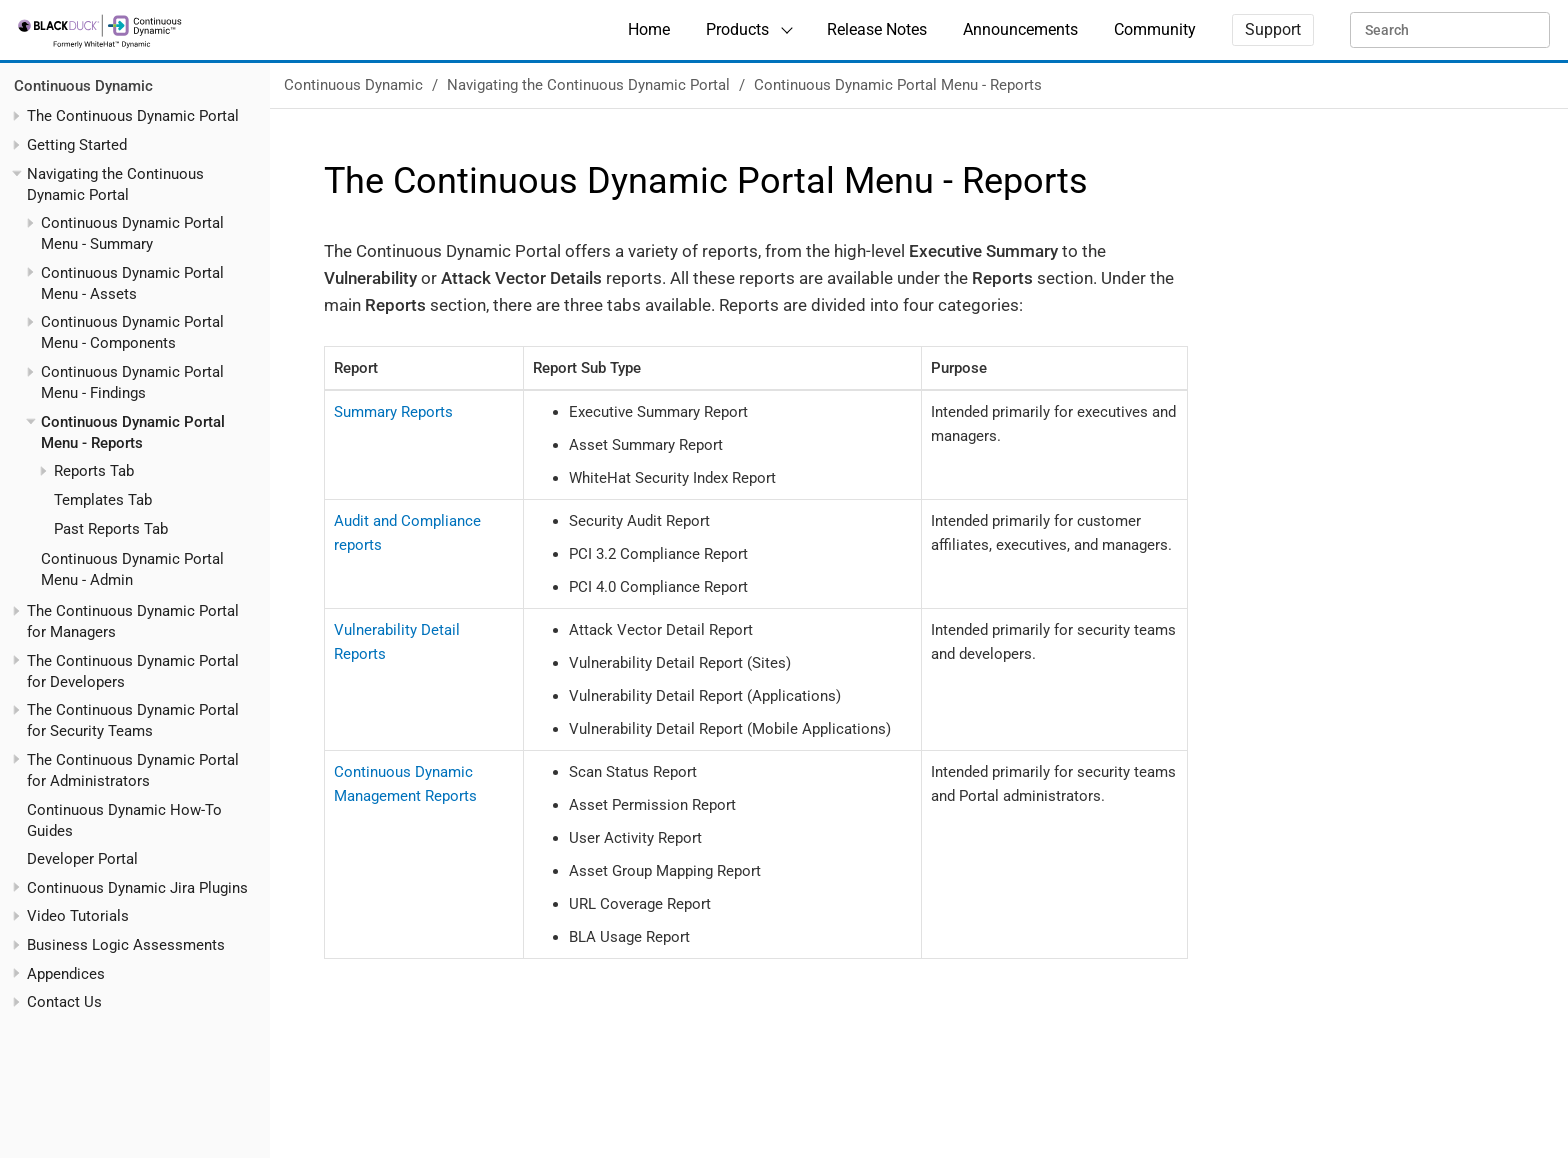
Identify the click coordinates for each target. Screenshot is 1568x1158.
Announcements (1020, 29)
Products (737, 29)
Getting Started (77, 145)
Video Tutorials (78, 916)
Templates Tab (103, 500)
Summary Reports (393, 412)
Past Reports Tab (111, 529)
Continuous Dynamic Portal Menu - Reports (898, 85)
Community (1155, 29)
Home (649, 29)
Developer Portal (82, 859)
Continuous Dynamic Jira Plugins (137, 888)
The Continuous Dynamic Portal (133, 116)
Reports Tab (94, 471)
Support (1273, 29)
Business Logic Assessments (126, 945)
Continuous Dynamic (83, 86)
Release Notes (877, 29)
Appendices (66, 974)
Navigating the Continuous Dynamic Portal (588, 85)
